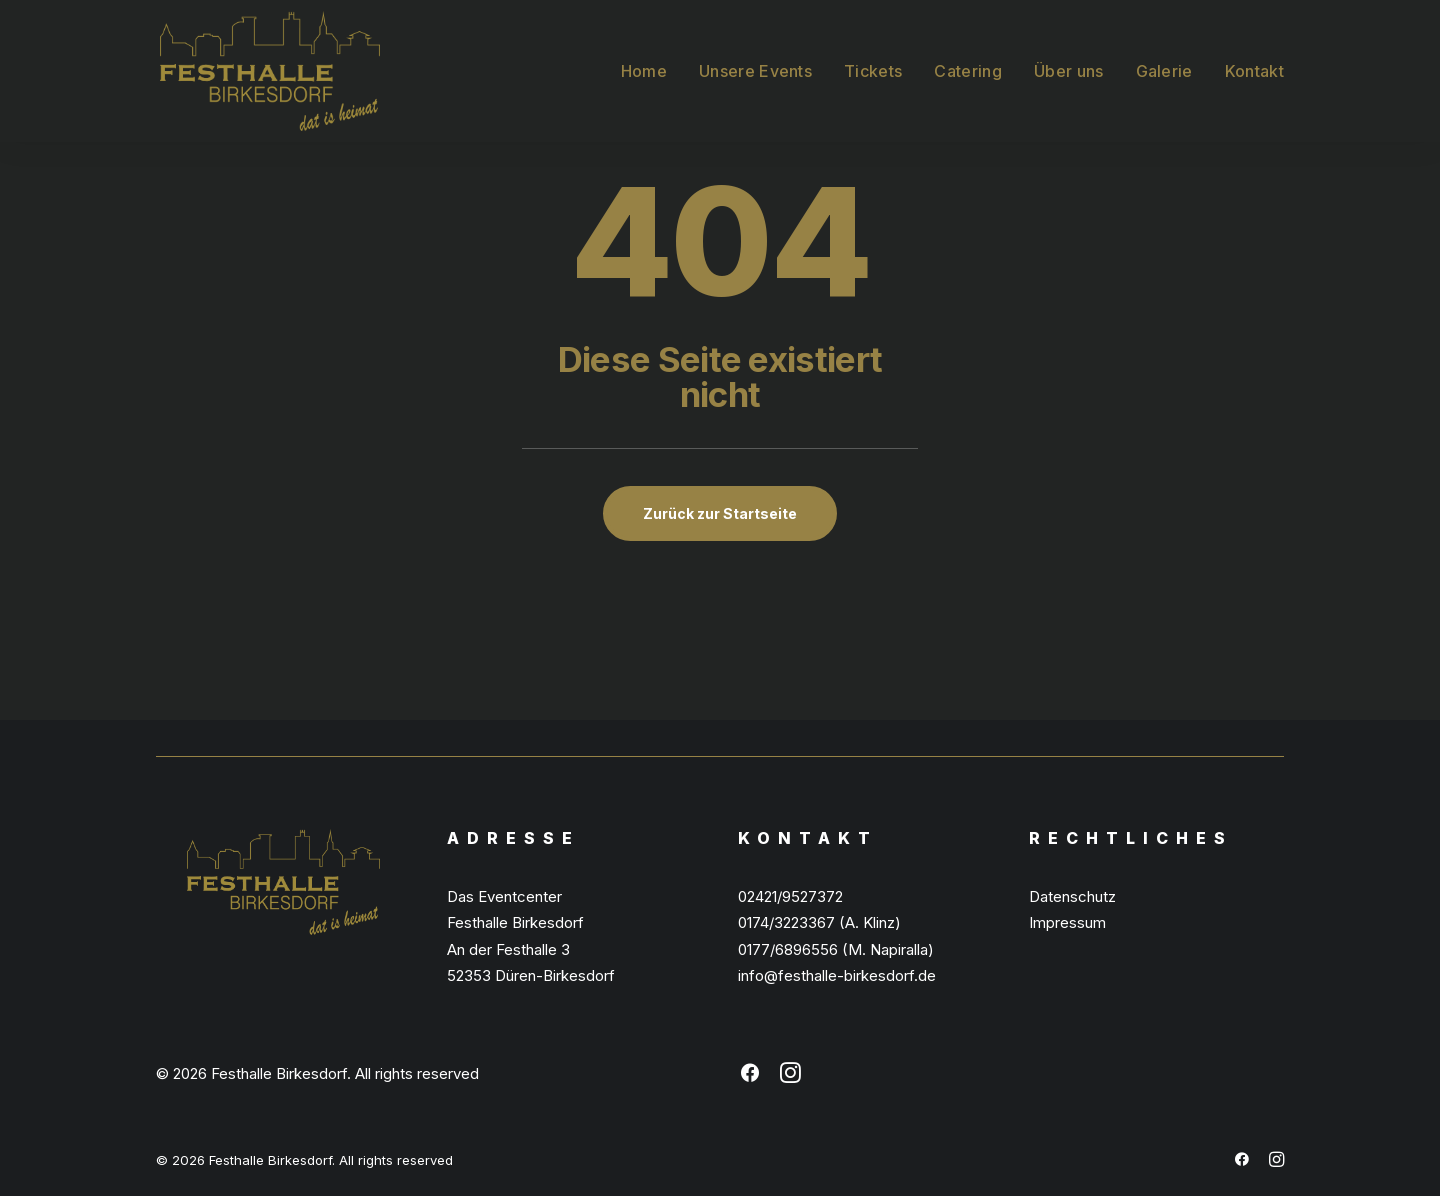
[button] (750, 1077)
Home (644, 69)
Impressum (1067, 922)
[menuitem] (651, 69)
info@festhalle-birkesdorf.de (837, 975)
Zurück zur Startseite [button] (720, 513)
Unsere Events (755, 69)
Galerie (1164, 69)
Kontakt (1254, 69)
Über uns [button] (1069, 69)
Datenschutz (1072, 896)
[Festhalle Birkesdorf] (266, 69)
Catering (968, 69)
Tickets (873, 69)
